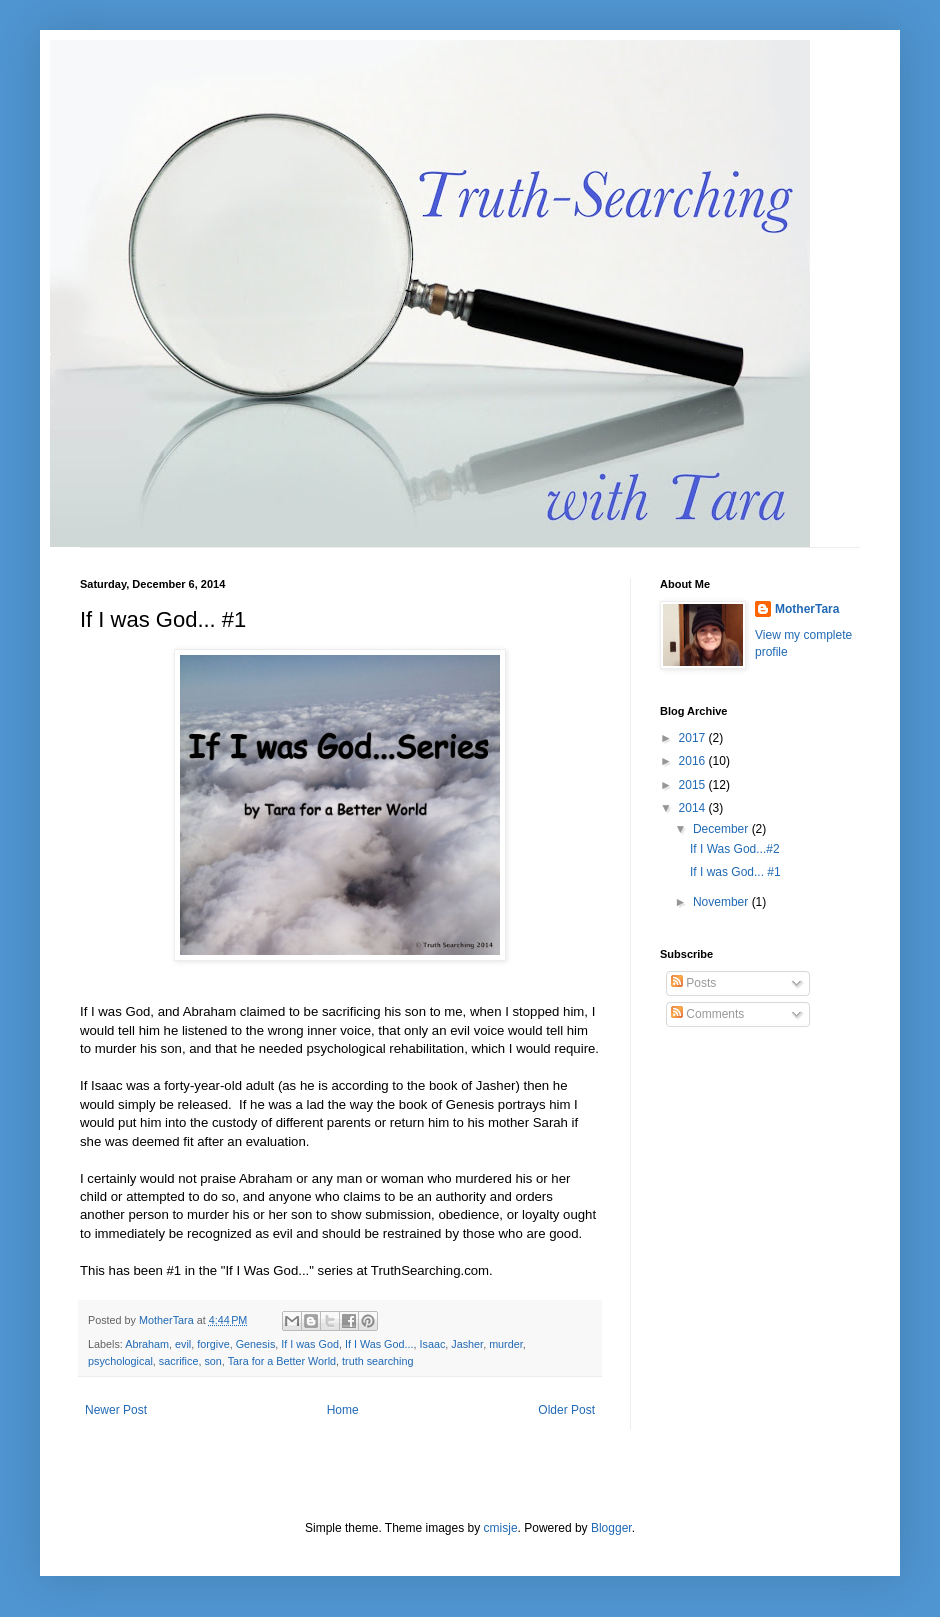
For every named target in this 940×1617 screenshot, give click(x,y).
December (722, 829)
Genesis (256, 1344)
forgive (213, 1344)
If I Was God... (379, 1344)
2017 (694, 738)
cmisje (501, 1528)
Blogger (611, 1528)
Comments (707, 1014)
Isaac (433, 1344)
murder (506, 1344)
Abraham (147, 1344)
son (212, 1361)
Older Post (566, 1410)
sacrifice (179, 1361)
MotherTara (807, 609)
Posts (693, 983)
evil (183, 1344)
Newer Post (116, 1410)
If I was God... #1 (735, 872)
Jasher (467, 1344)
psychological (120, 1361)
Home (343, 1410)
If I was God (310, 1344)
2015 (694, 785)
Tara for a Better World (282, 1361)
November (722, 902)
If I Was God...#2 (735, 849)
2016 (694, 761)
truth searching (377, 1361)
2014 (694, 808)
